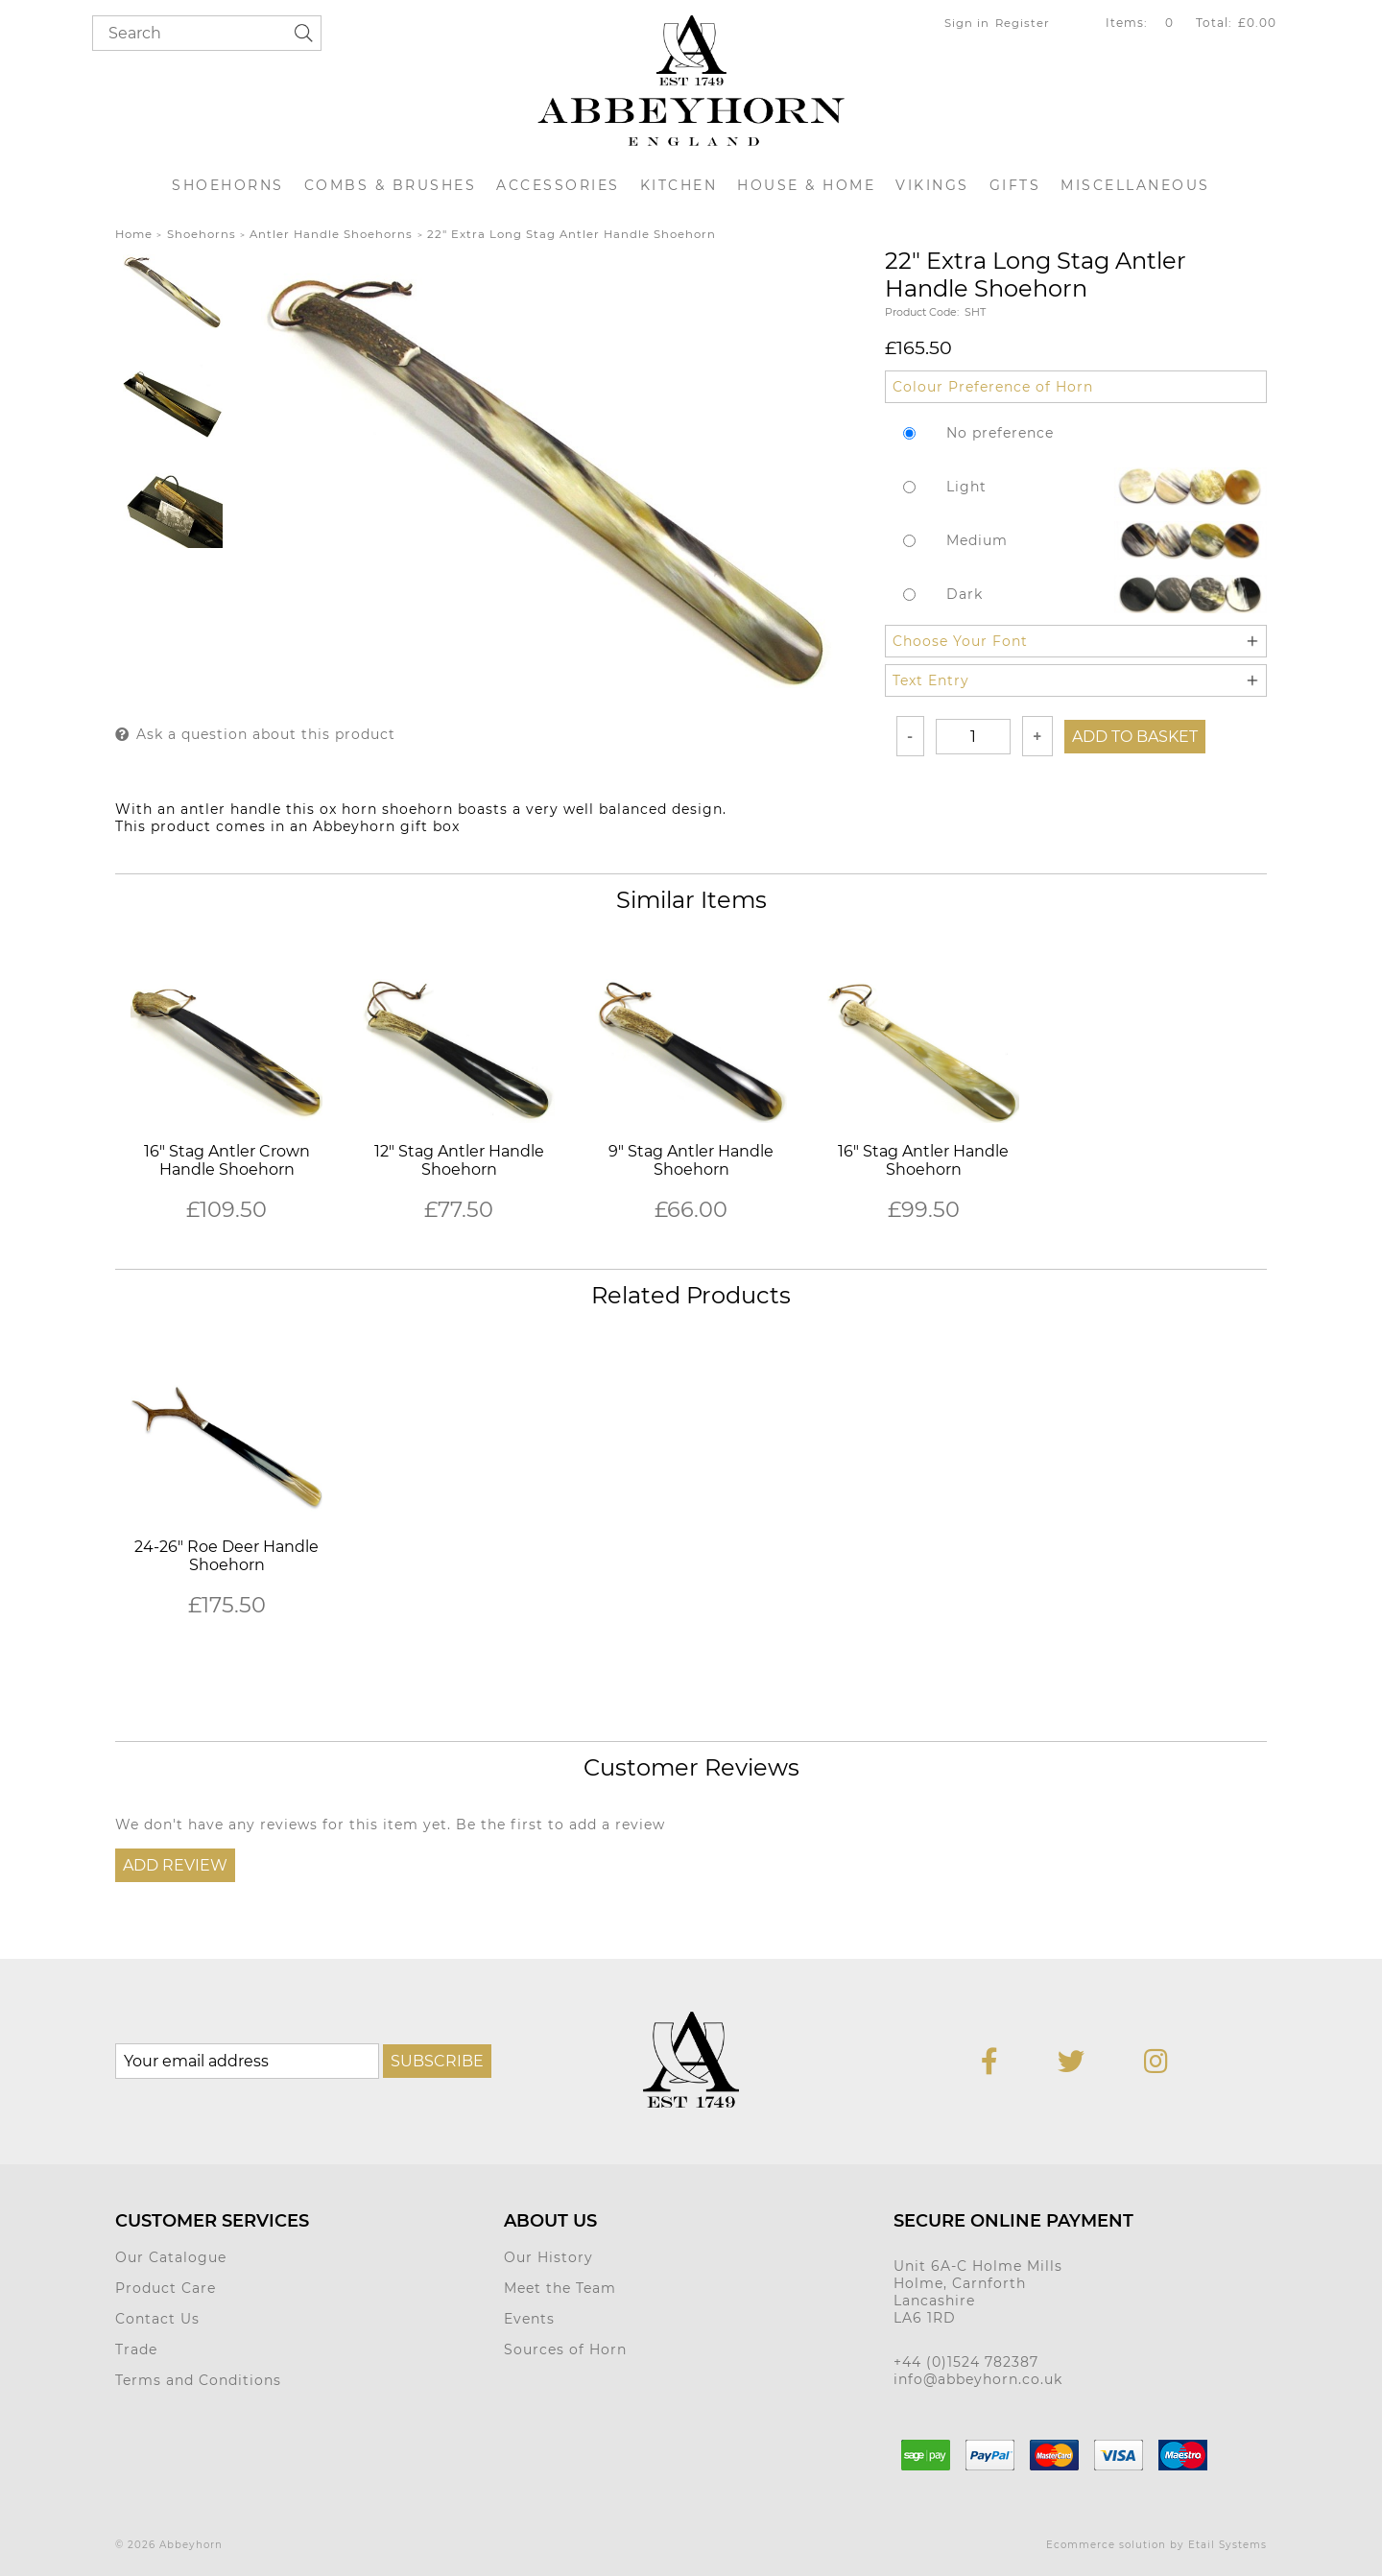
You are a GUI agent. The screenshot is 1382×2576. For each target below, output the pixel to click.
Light (966, 486)
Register (1022, 23)
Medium (977, 540)
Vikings (932, 185)
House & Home (806, 185)
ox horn (348, 809)
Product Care (165, 2288)
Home (134, 234)
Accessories (558, 185)
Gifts (1015, 185)
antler (203, 809)
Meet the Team (560, 2288)
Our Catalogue (170, 2257)
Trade (136, 2349)
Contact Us (157, 2318)
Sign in (966, 23)
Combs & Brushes (390, 185)
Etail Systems (1227, 2545)
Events (529, 2318)
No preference (1000, 432)
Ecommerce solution (1106, 2545)
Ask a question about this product (265, 734)
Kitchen (679, 185)
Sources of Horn (565, 2349)
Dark (964, 594)
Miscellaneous (1135, 185)
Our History (548, 2257)
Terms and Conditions (198, 2380)
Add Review (175, 1865)
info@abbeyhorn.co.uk (978, 2379)
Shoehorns (228, 185)
